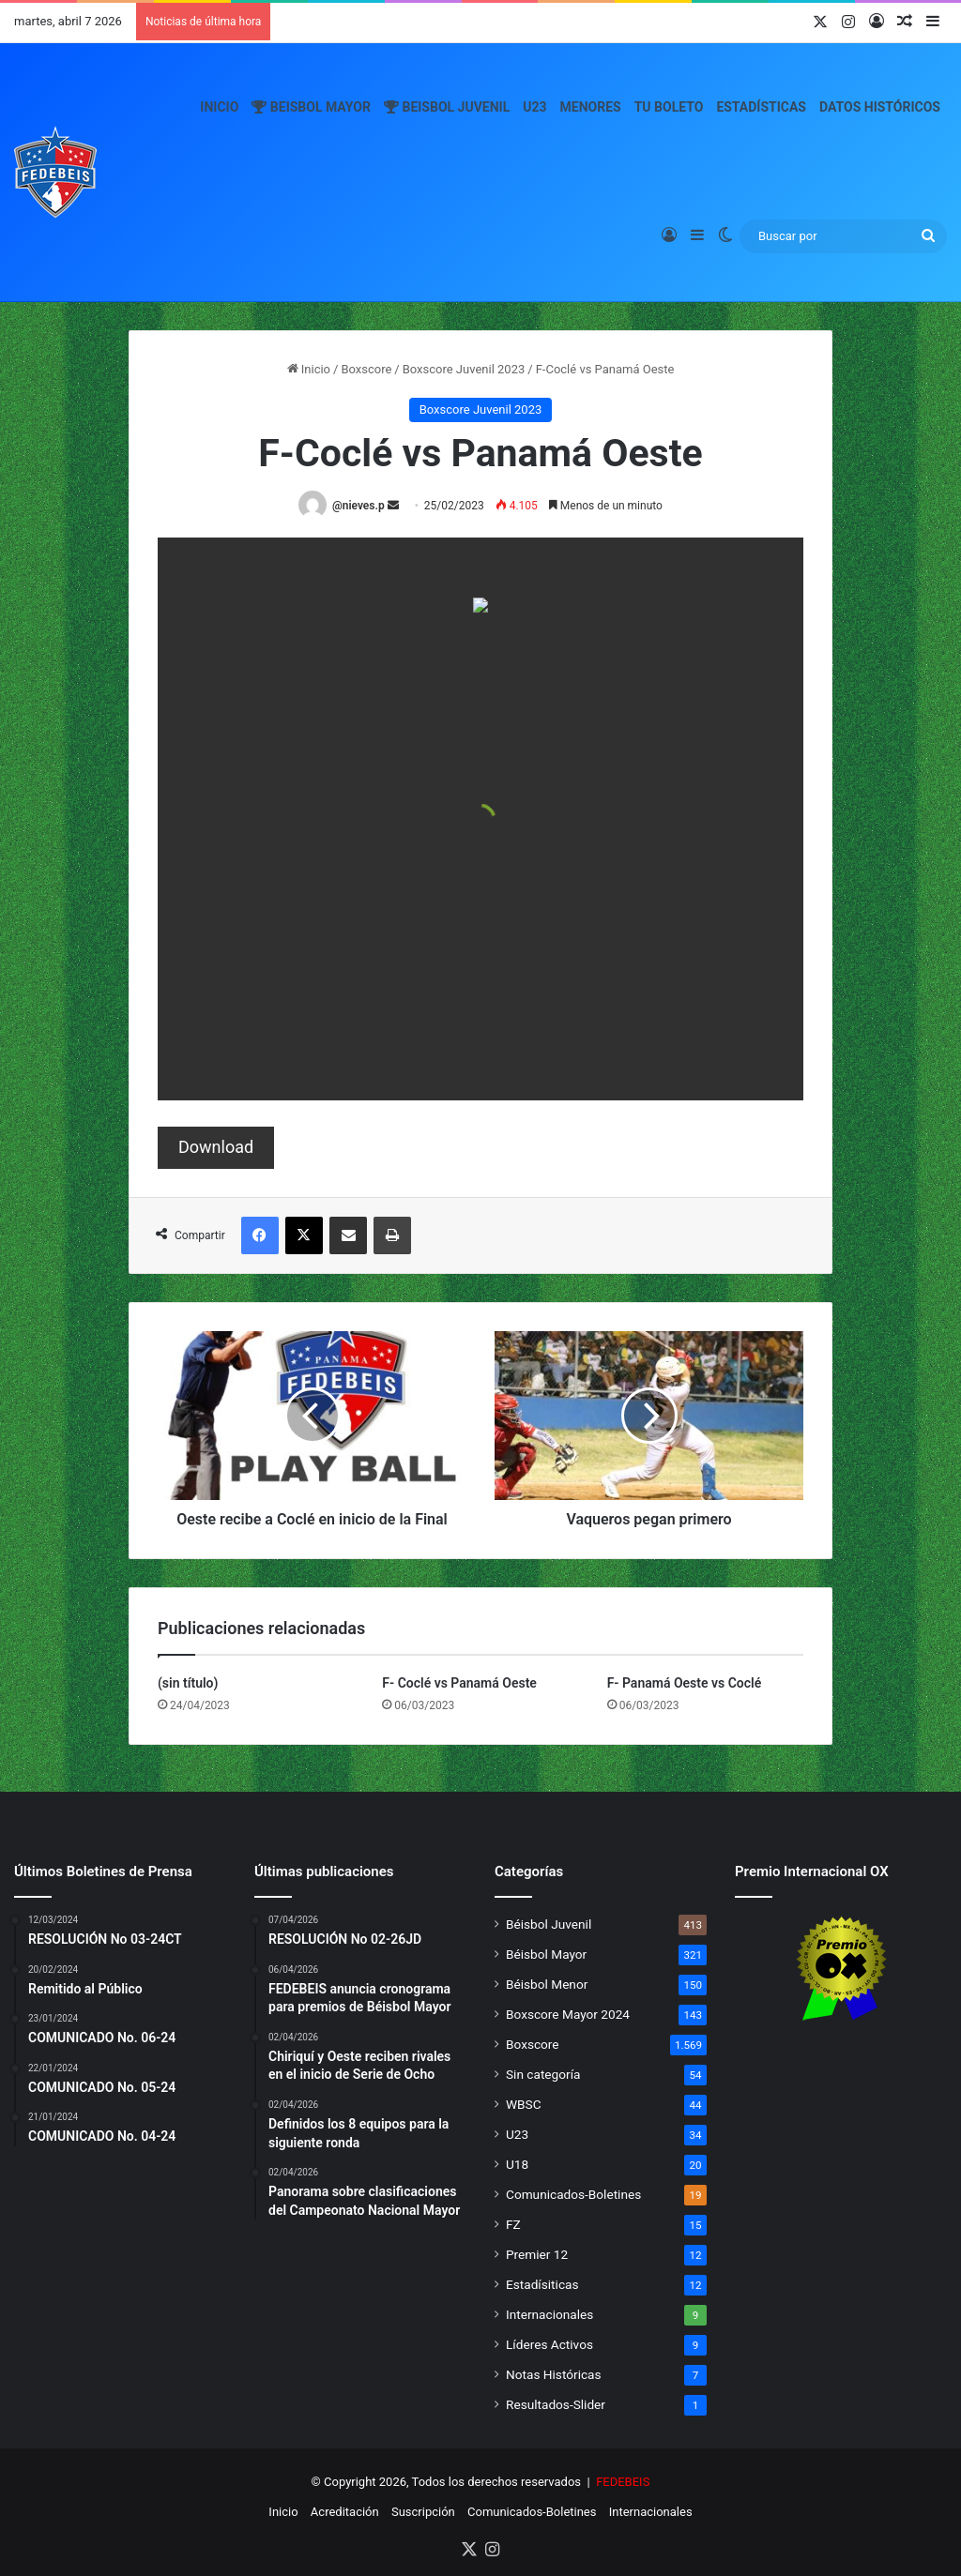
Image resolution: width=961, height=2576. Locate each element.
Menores (590, 106)
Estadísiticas (542, 2284)
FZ (513, 2224)
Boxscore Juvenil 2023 (464, 369)
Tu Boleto (669, 106)
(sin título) (188, 1682)
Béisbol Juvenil (548, 1924)
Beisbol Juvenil (447, 106)
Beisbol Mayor (311, 106)
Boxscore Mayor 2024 (568, 2014)
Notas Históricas (554, 2374)
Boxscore (366, 369)
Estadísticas (761, 106)
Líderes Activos (549, 2344)
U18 (517, 2164)
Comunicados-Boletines (573, 2194)
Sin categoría (543, 2074)
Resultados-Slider (555, 2404)
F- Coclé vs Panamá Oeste (459, 1682)
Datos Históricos (879, 106)
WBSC (524, 2104)
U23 (534, 106)
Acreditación (345, 2512)
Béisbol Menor (546, 1984)
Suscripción (423, 2512)
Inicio (219, 106)
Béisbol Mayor (546, 1954)
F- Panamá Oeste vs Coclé (684, 1682)
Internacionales (549, 2314)
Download (215, 1147)
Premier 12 (537, 2254)
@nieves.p (358, 505)
